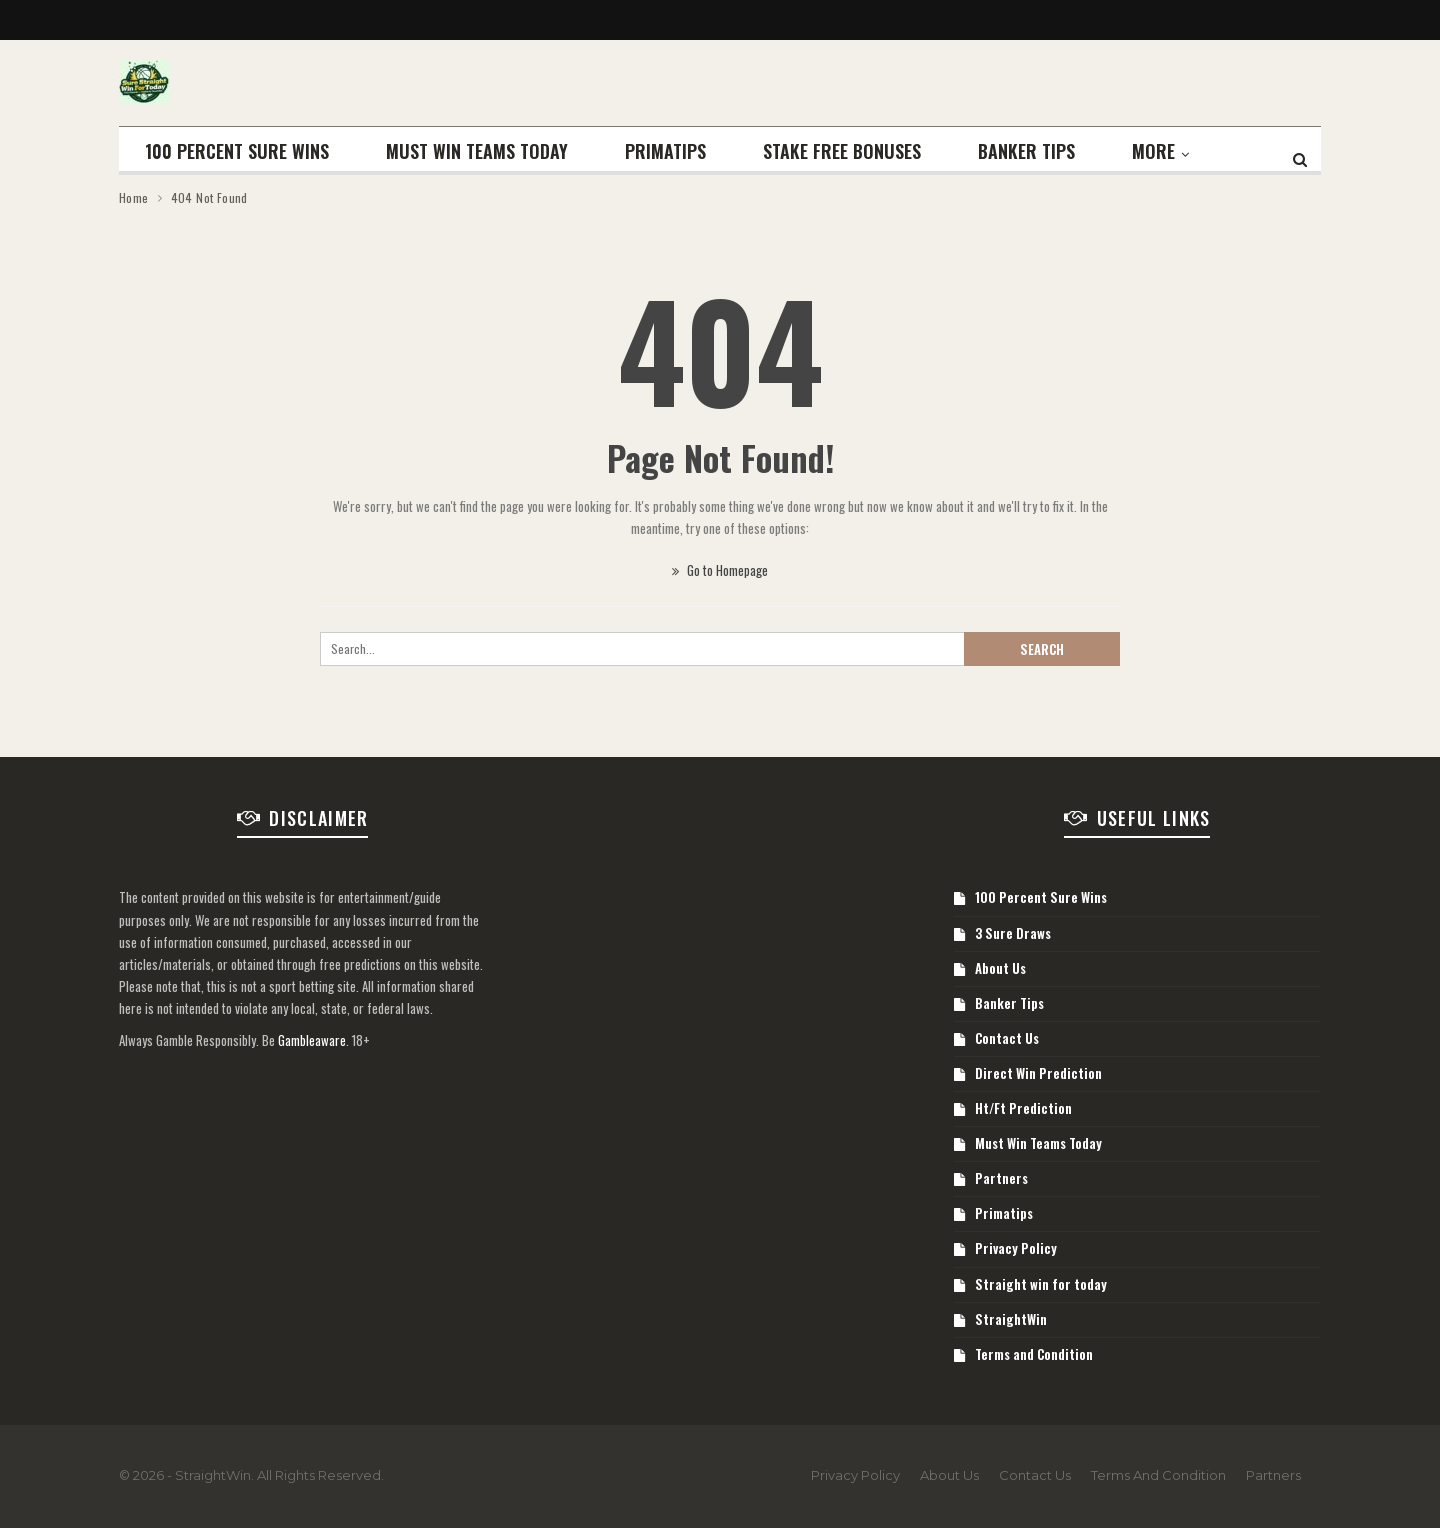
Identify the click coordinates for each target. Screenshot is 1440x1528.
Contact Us (1007, 1038)
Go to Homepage (720, 570)
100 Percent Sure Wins (237, 151)
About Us (1000, 968)
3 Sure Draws (1013, 933)
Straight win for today (1041, 1284)
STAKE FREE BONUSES (842, 151)
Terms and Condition (1034, 1354)
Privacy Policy (1016, 1248)
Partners (1001, 1178)
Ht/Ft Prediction (1023, 1108)
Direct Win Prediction (1038, 1073)
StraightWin (1011, 1319)
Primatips (665, 151)
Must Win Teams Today (477, 151)
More (1153, 151)
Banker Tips (1026, 151)
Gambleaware (312, 1040)
